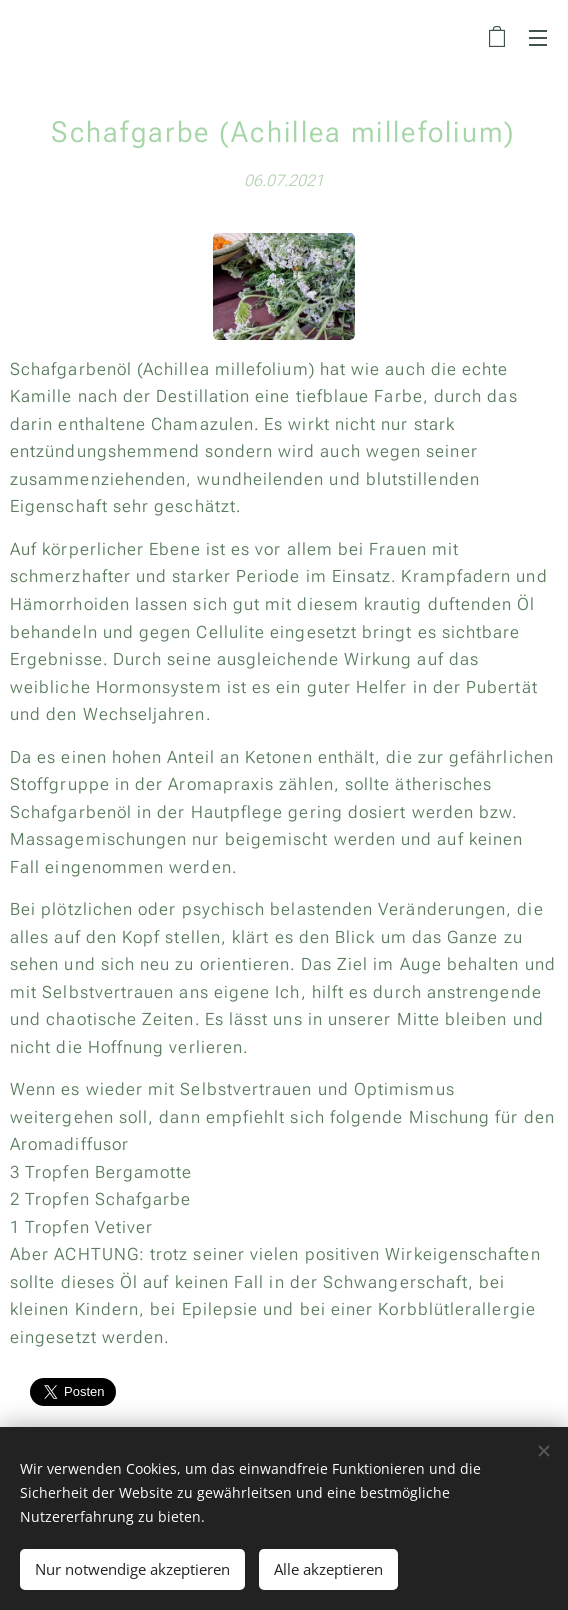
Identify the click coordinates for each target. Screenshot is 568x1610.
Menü (538, 38)
